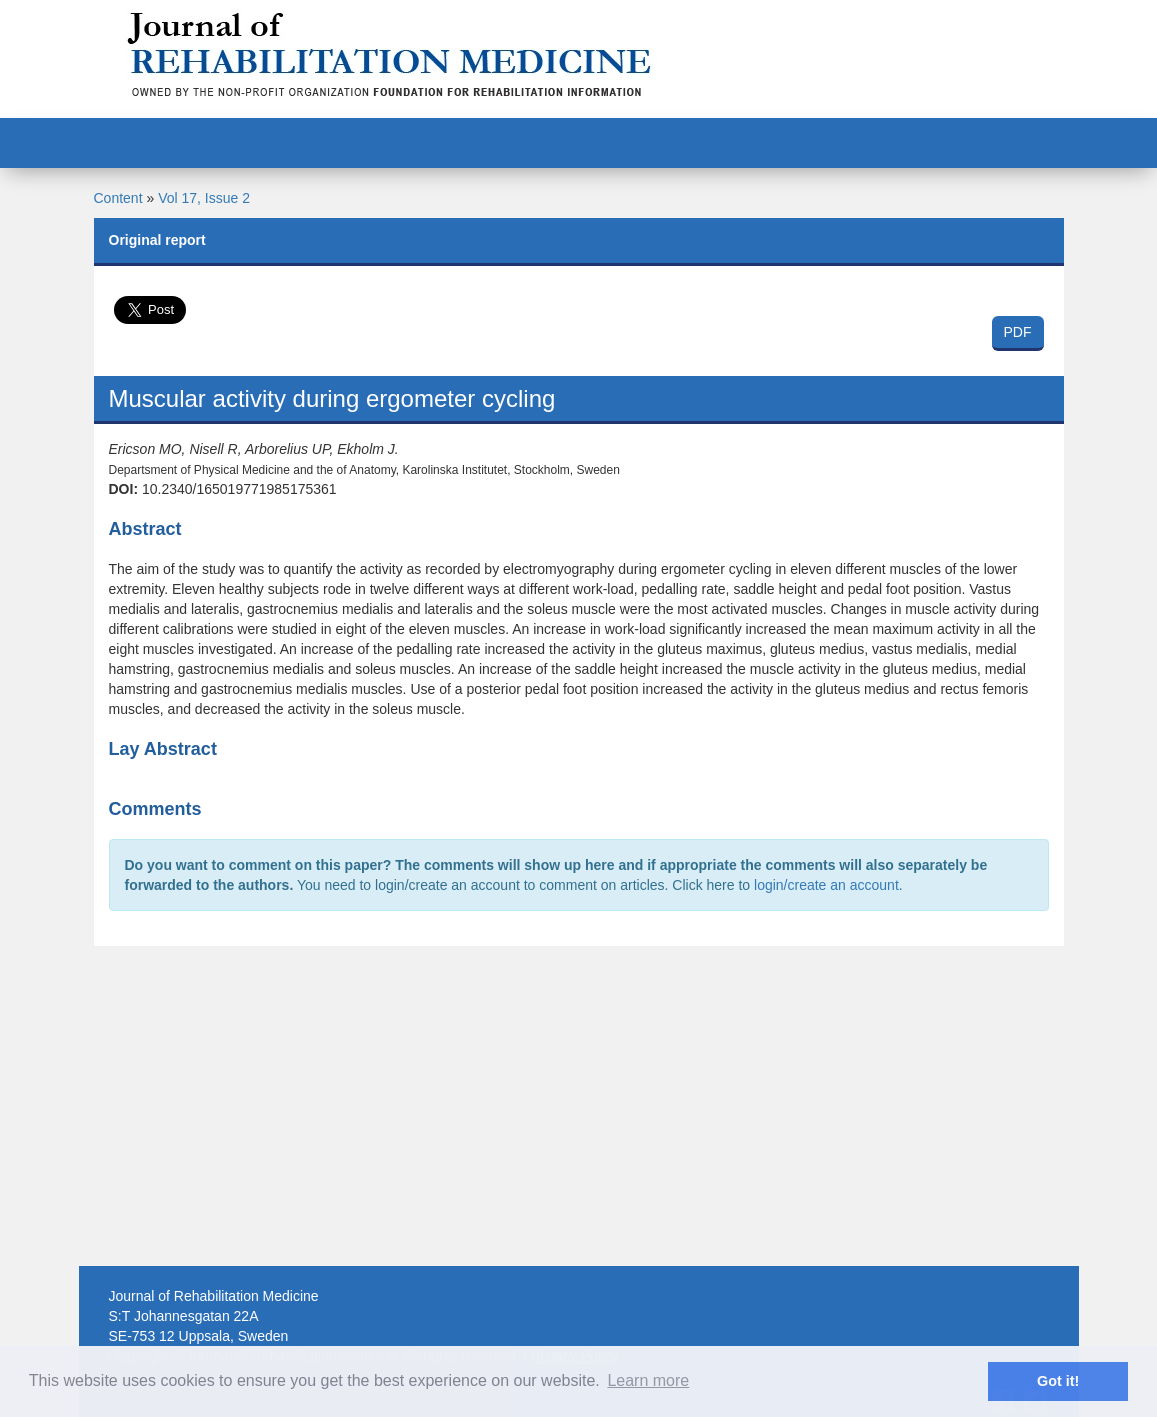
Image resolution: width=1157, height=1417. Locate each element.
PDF (1018, 332)
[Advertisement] (579, 1106)
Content (118, 198)
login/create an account (826, 885)
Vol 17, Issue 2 (204, 198)
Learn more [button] (648, 1380)
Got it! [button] (1058, 1381)
